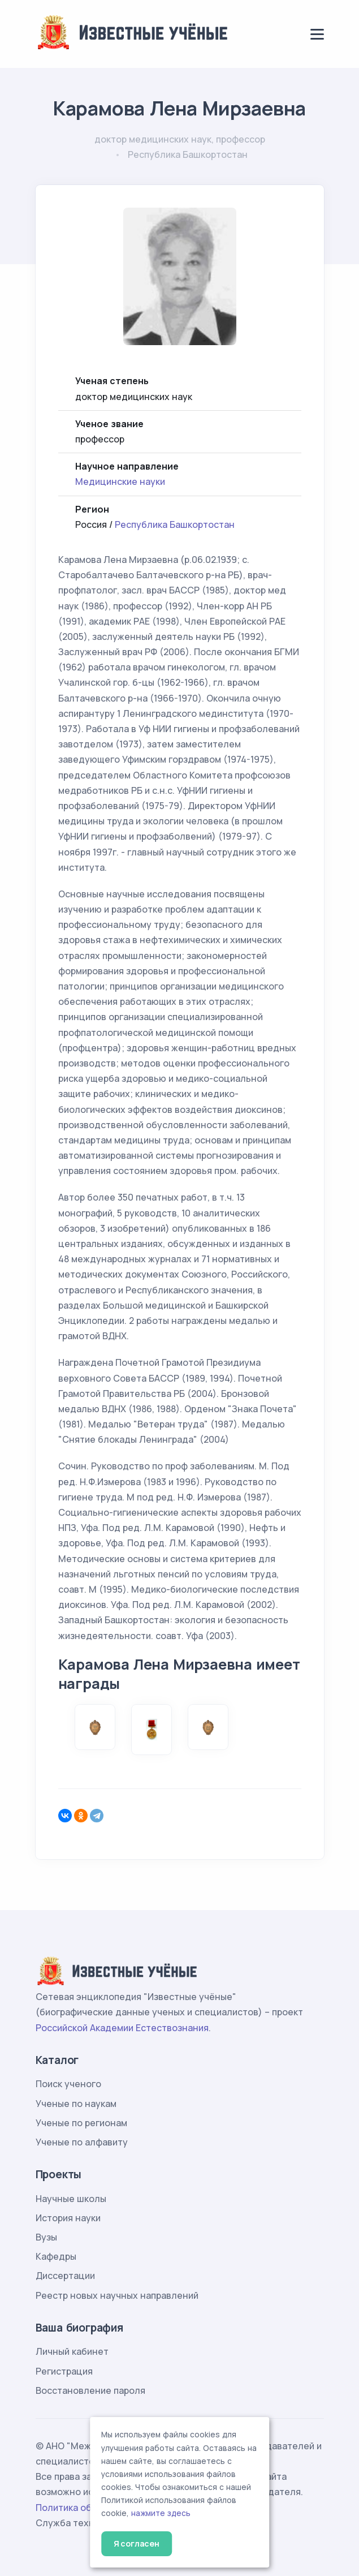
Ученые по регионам (81, 2123)
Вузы (46, 2237)
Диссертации (65, 2275)
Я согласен (136, 2543)
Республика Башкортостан (175, 524)
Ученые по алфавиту (82, 2142)
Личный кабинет (72, 2351)
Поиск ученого (68, 2084)
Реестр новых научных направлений (117, 2295)
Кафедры (56, 2256)
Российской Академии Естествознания (122, 2028)
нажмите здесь (161, 2513)
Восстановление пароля (90, 2390)
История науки (68, 2218)
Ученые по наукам (76, 2103)
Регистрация (64, 2371)
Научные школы (71, 2198)
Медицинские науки (120, 481)
